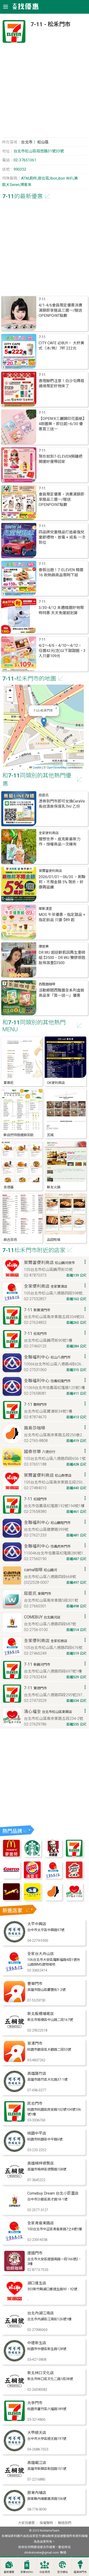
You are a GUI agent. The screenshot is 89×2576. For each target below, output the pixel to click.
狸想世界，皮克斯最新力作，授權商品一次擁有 (59, 841)
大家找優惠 (26, 2523)
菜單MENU (26, 2572)
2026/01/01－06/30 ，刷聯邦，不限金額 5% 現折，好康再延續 (62, 882)
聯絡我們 (64, 2523)
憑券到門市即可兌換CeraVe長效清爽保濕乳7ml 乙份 (62, 804)
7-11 (42, 299)
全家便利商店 (49, 833)
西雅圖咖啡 (47, 984)
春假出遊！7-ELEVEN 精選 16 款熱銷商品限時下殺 (61, 572)
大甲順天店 (36, 2432)
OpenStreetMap (57, 767)
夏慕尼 (9, 1083)
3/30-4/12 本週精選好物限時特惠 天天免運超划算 (61, 610)
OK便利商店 (56, 1083)
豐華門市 (34, 1983)
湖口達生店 (36, 2283)
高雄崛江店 (36, 2462)
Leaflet (35, 767)
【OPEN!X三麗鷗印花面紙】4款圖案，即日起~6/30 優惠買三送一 (61, 423)
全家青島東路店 (40, 2223)
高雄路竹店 (36, 2073)
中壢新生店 (36, 2343)
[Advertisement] (44, 92)
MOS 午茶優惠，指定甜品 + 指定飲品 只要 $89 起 (62, 917)
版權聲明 (46, 2523)
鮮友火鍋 (53, 1187)
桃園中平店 (36, 2133)
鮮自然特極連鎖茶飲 (18, 1135)
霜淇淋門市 (80, 2572)
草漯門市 (34, 2043)
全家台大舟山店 (40, 1953)
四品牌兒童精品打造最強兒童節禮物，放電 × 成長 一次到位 (62, 537)
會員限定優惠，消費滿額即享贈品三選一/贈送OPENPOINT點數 (61, 499)
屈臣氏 (44, 795)
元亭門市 (34, 2403)
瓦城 (50, 1135)
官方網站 (62, 2572)
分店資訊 (44, 2572)
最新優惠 (9, 2572)
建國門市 (34, 2253)
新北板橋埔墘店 (40, 2013)
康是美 (44, 947)
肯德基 (9, 1187)
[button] (44, 722)
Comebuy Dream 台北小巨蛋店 (53, 2193)
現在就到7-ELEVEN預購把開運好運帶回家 (60, 459)
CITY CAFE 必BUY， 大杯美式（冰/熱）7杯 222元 (61, 345)
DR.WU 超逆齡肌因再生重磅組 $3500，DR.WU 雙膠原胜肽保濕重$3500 (62, 957)
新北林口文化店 (40, 2373)
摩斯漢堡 (45, 909)
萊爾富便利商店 (50, 871)
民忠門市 (34, 2103)
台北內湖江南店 (40, 2313)
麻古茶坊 (10, 1240)
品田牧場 (53, 1240)
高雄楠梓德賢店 (40, 2163)
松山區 (43, 142)
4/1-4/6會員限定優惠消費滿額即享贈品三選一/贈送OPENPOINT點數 (60, 310)
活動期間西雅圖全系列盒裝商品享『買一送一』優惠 (61, 993)
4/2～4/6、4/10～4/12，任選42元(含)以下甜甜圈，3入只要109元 (62, 650)
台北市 (27, 142)
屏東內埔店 (36, 2492)
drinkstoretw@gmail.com (41, 2552)
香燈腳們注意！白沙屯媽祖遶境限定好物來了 (61, 383)
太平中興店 (36, 1924)
